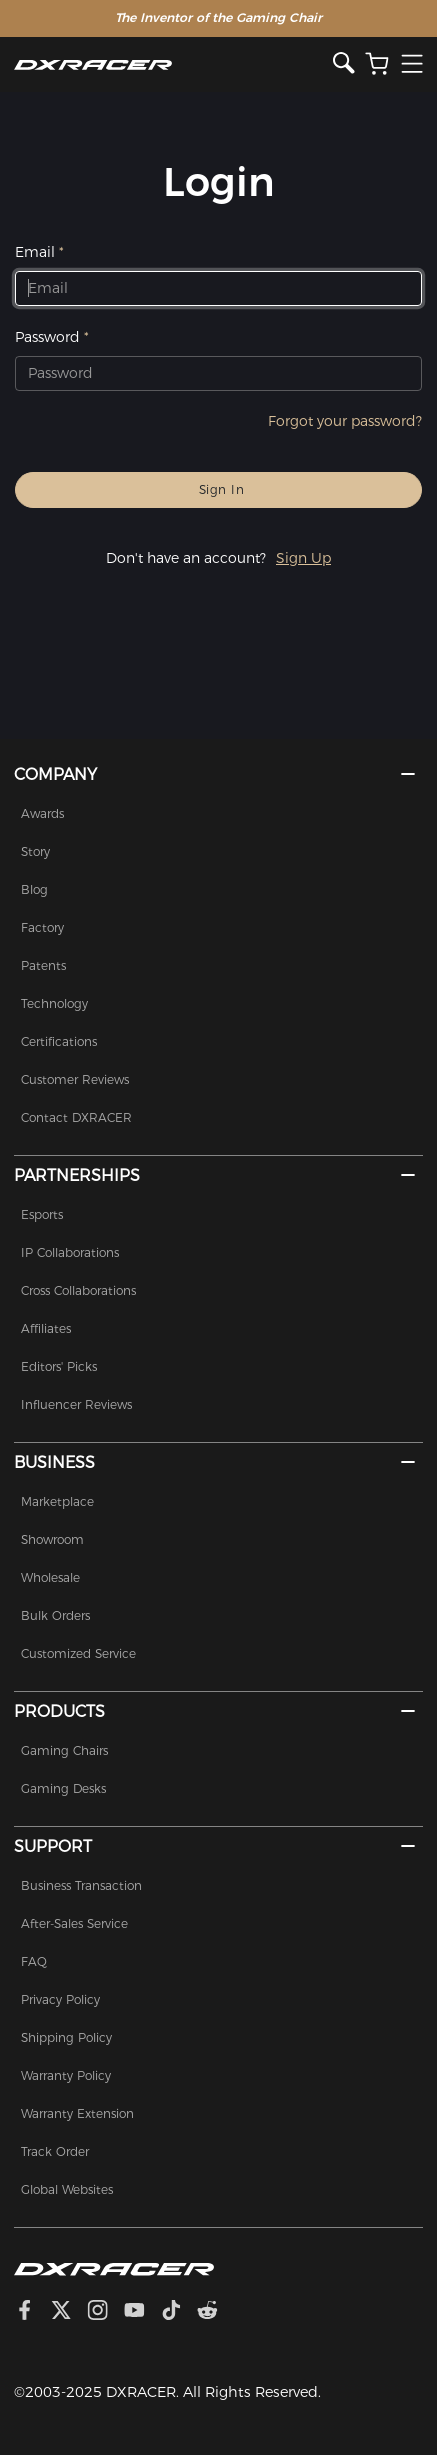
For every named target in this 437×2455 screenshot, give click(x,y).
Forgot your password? (345, 421)
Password (47, 337)
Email (35, 252)
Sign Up (303, 558)
